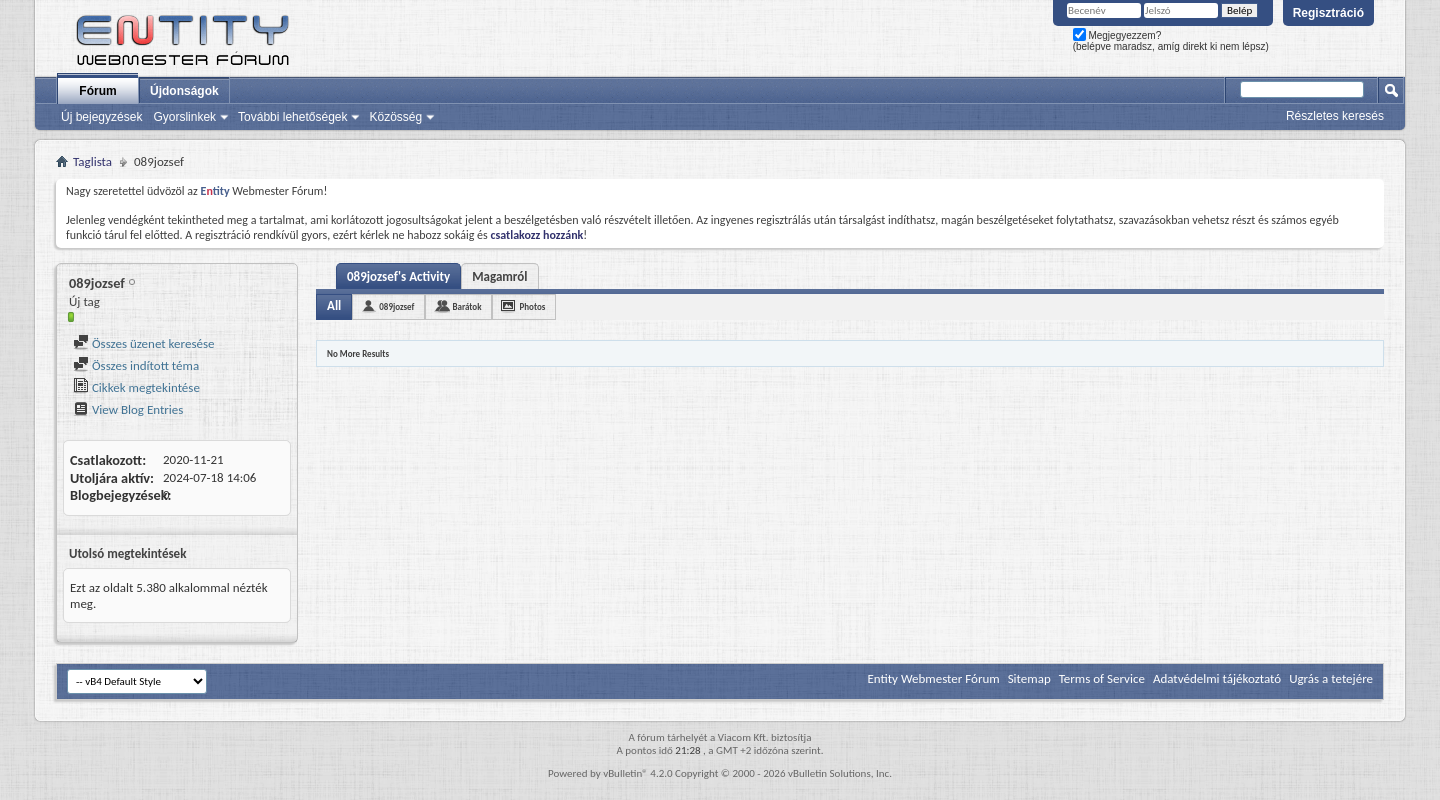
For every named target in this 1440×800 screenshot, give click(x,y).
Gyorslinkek (184, 117)
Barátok (466, 306)
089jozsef (396, 306)
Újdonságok (184, 91)
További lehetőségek (292, 117)
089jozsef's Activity (398, 276)
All (334, 305)
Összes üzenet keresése (144, 343)
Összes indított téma (136, 365)
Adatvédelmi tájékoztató (1217, 678)
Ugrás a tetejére (1331, 678)
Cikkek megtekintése (136, 387)
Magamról (499, 276)
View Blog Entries (128, 409)
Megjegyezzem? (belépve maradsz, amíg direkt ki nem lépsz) (1171, 41)
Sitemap (1029, 678)
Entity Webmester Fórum (933, 678)
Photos (532, 306)
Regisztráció (1328, 13)
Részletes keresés (1335, 116)
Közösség (395, 117)
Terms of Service (1102, 678)
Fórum (97, 91)
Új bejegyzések (101, 117)
